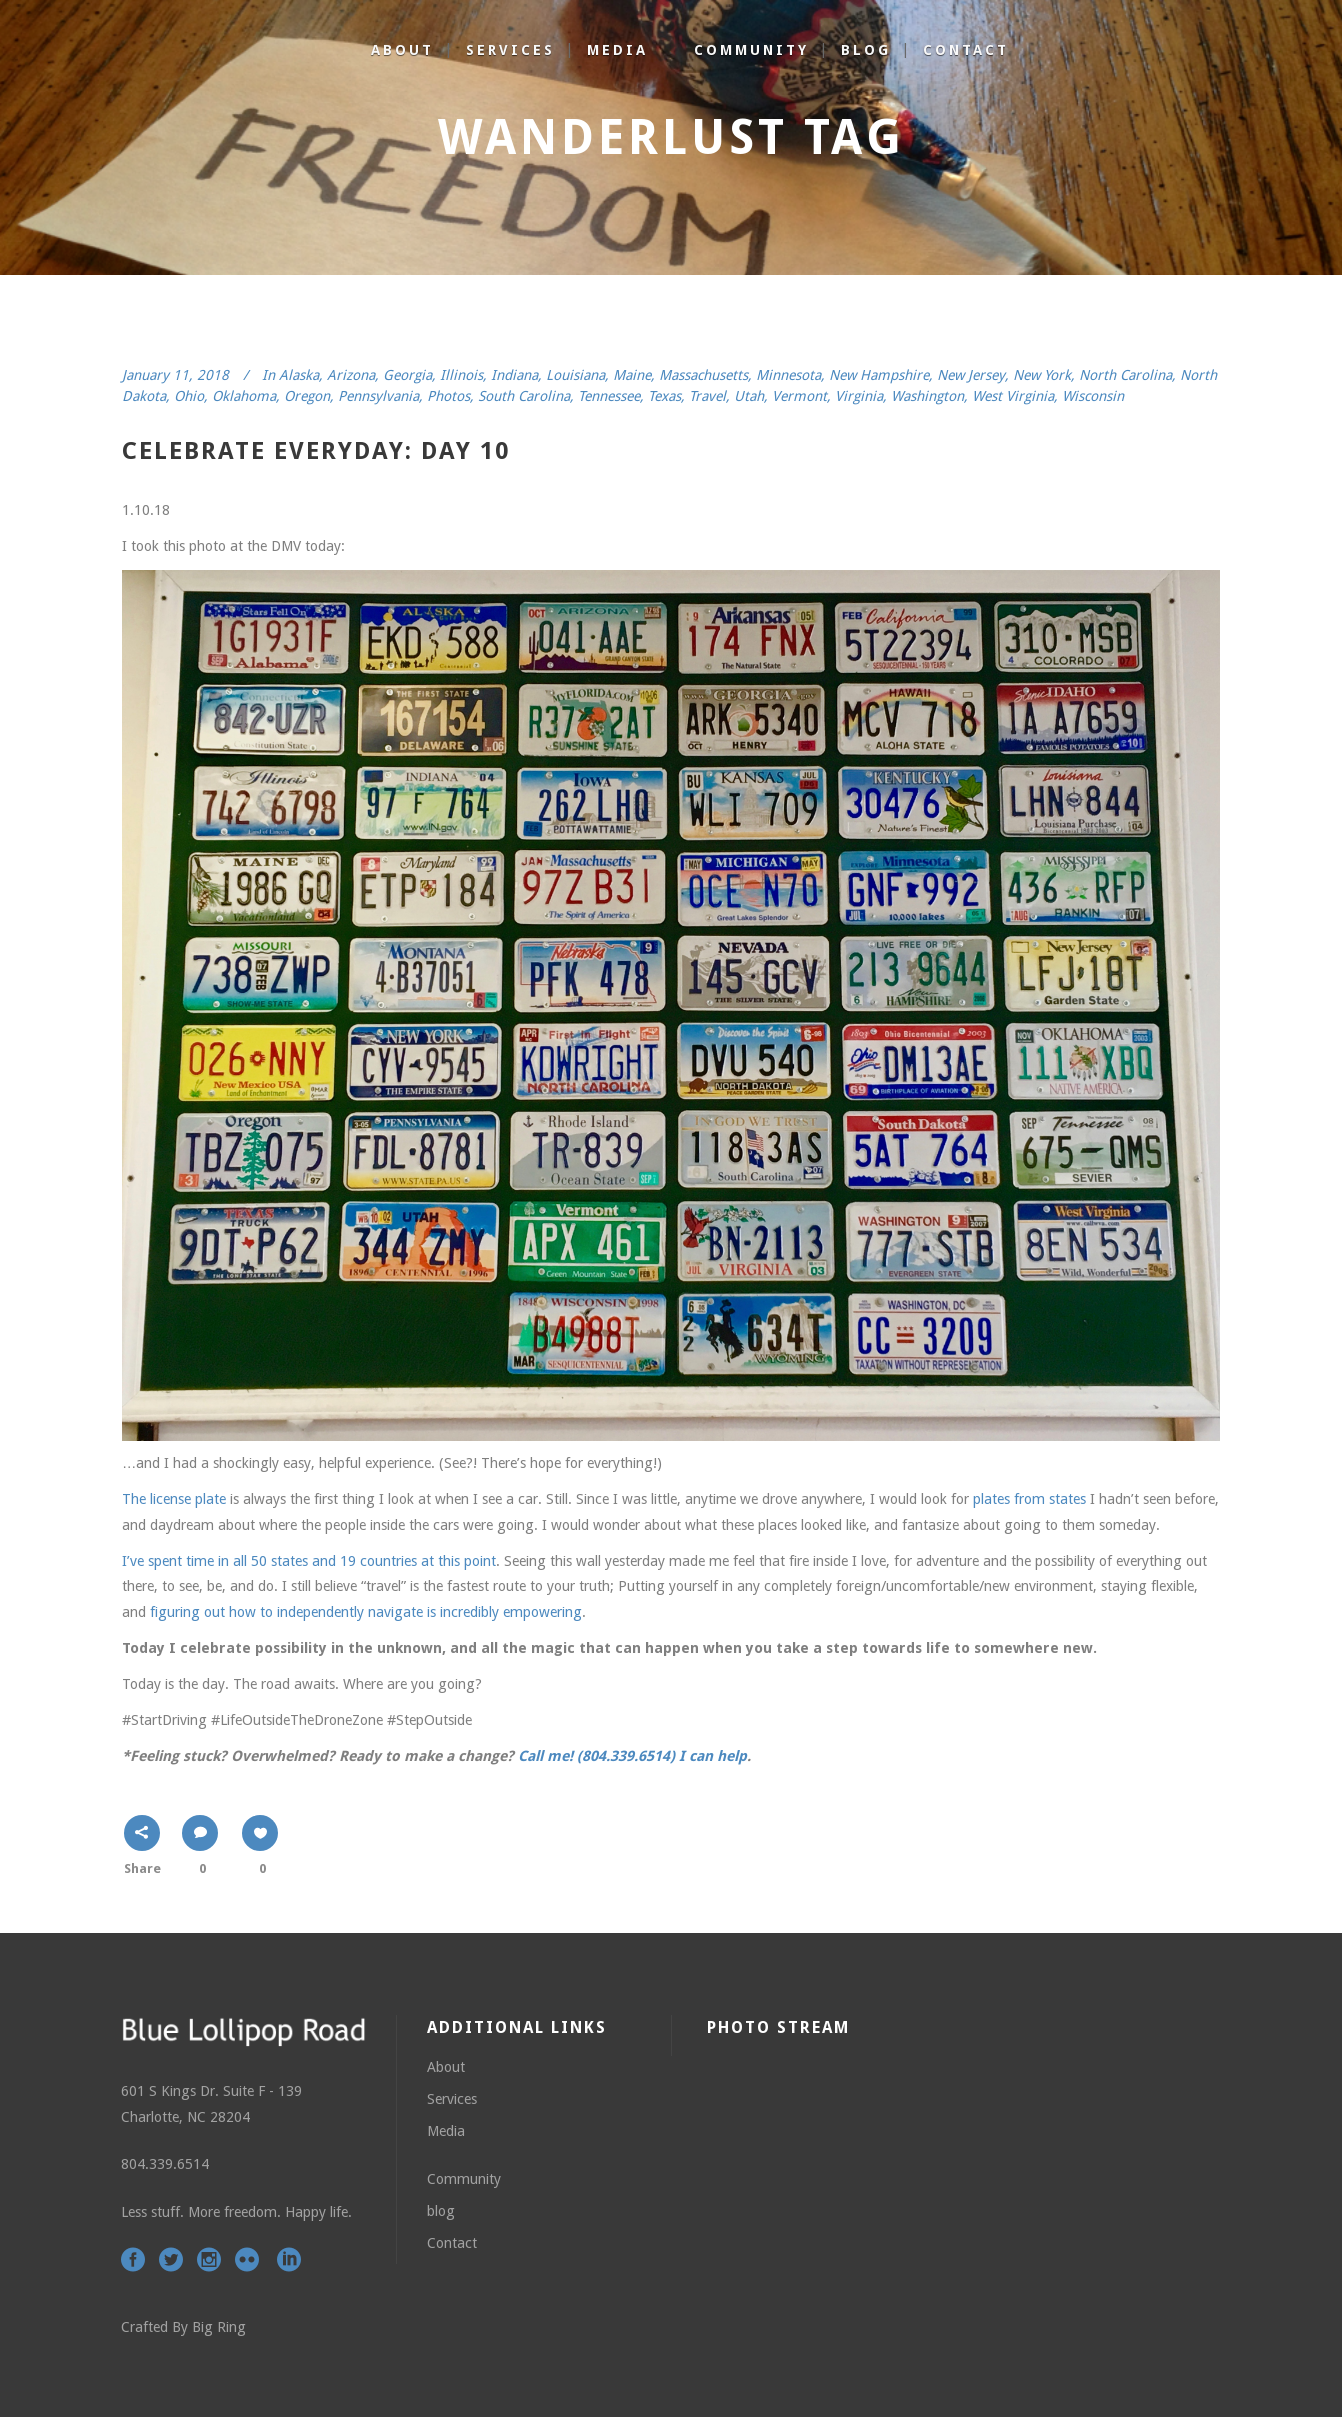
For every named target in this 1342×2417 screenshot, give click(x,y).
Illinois (461, 375)
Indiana (514, 375)
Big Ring (219, 2327)
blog (441, 2211)
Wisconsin (1093, 396)
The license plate (174, 1499)
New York (1042, 375)
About (446, 2067)
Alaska (299, 375)
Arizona (351, 375)
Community (464, 2179)
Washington (927, 396)
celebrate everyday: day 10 (316, 451)
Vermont (799, 396)
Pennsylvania (378, 396)
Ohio (189, 396)
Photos (448, 396)
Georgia (407, 375)
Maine (632, 375)
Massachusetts (703, 375)
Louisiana (575, 375)
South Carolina (524, 396)
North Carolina (1125, 375)
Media (446, 2131)
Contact (452, 2243)
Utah (749, 396)
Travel (707, 396)
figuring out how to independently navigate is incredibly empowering (366, 1612)
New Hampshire (879, 375)
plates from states (1029, 1499)
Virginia (859, 396)
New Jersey (971, 375)
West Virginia (1013, 396)
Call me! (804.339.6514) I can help (632, 1756)
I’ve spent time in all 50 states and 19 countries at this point (309, 1561)
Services (452, 2099)
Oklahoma (244, 396)
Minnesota (788, 375)
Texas (664, 396)
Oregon (307, 396)
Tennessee (609, 396)
